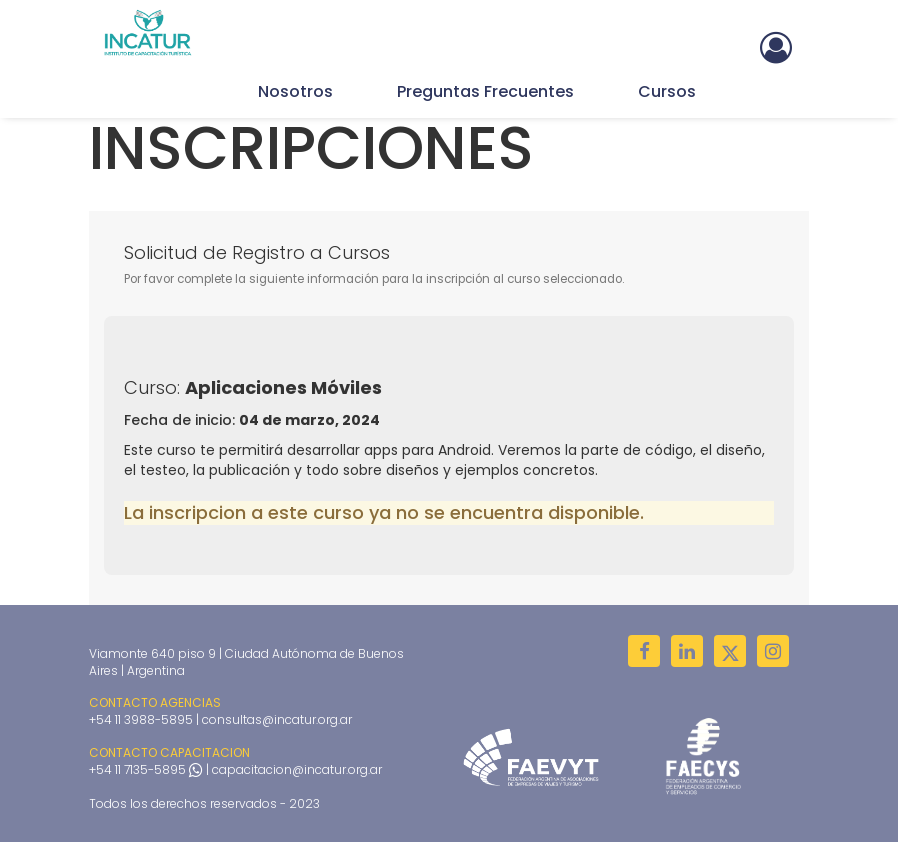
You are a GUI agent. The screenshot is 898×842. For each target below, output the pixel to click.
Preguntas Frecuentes (485, 91)
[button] (776, 44)
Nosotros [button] (295, 91)
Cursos (667, 91)
